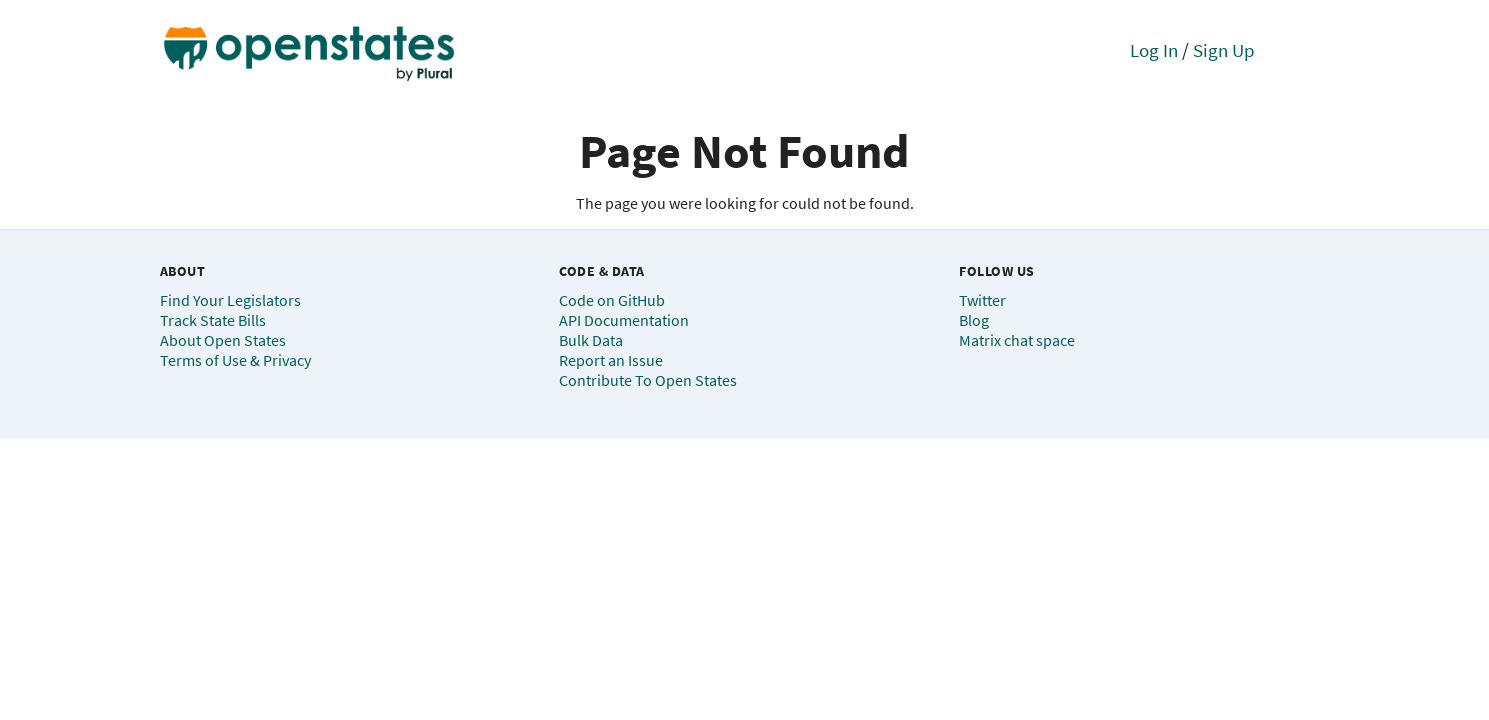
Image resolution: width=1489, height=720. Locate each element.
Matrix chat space (1017, 340)
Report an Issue (611, 360)
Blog (974, 320)
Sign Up (1224, 50)
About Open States (223, 340)
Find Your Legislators (230, 300)
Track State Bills (213, 320)
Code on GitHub (612, 300)
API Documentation (624, 320)
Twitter (982, 300)
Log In (1154, 50)
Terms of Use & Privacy (235, 360)
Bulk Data (591, 340)
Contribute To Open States (648, 380)
